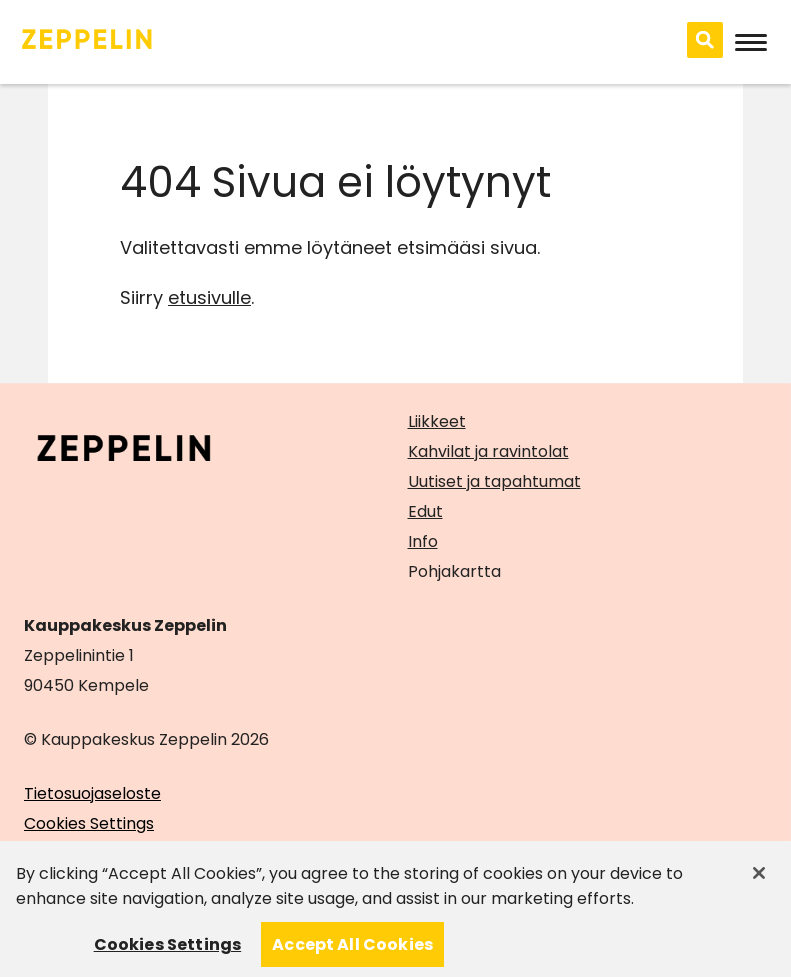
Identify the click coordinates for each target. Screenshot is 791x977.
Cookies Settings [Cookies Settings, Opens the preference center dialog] (168, 952)
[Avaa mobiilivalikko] (751, 42)
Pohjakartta (454, 572)
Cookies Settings (89, 823)
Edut (425, 511)
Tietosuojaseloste (92, 793)
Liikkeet (437, 421)
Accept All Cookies (352, 952)
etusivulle (209, 297)
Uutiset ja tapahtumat (494, 481)
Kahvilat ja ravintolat (488, 451)
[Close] (759, 881)
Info (423, 541)
